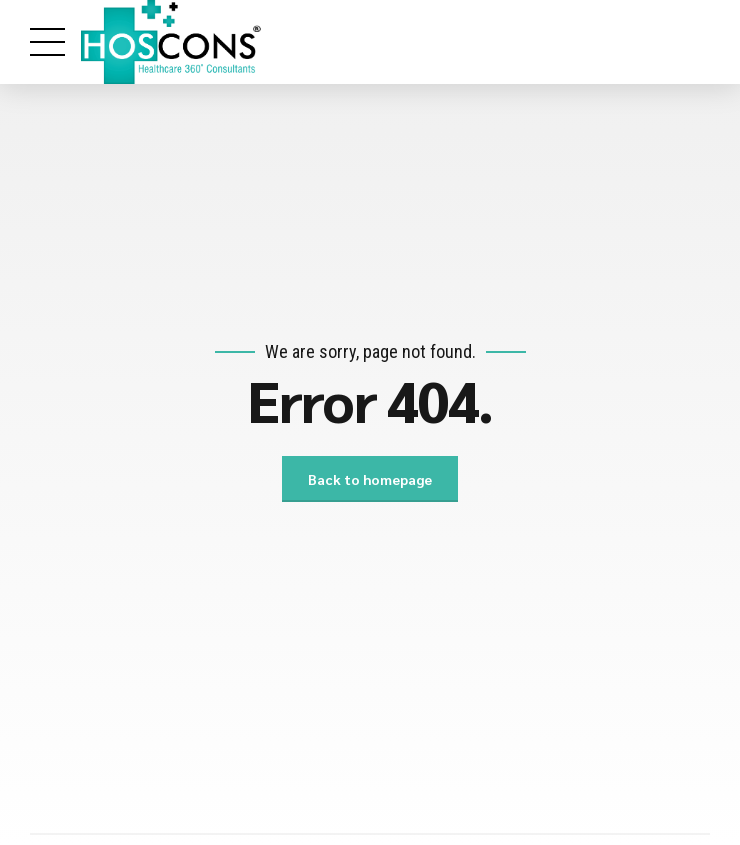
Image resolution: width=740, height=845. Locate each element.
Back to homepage (370, 479)
